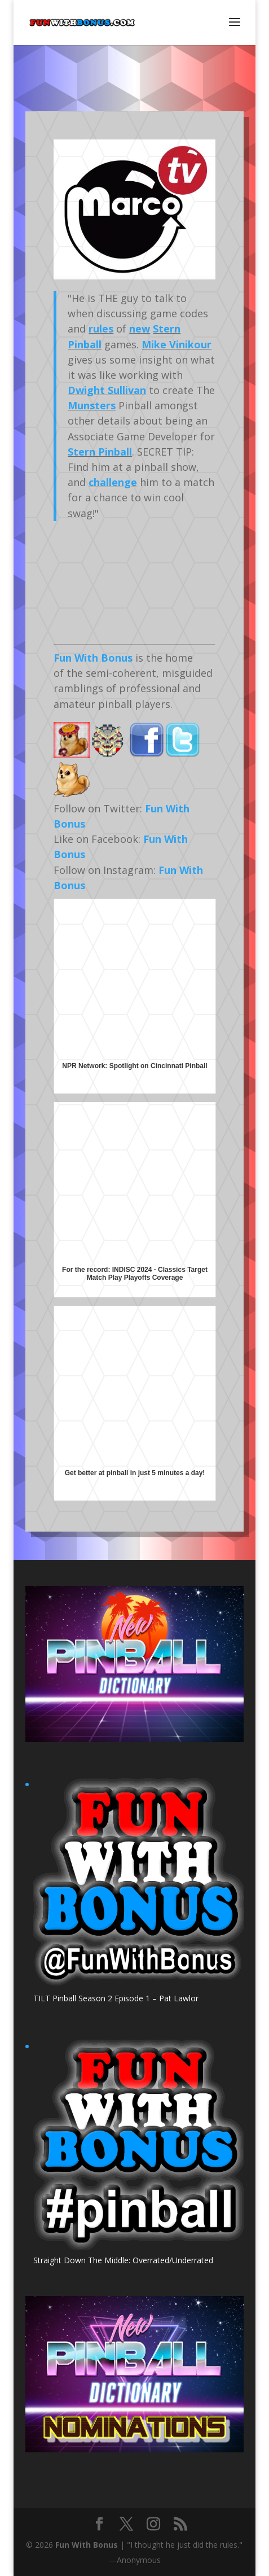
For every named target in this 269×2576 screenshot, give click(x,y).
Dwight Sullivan (107, 390)
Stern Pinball (100, 451)
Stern (166, 328)
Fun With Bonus (93, 657)
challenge (113, 482)
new (139, 328)
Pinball (85, 344)
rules (101, 328)
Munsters (92, 405)
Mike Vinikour (176, 344)
